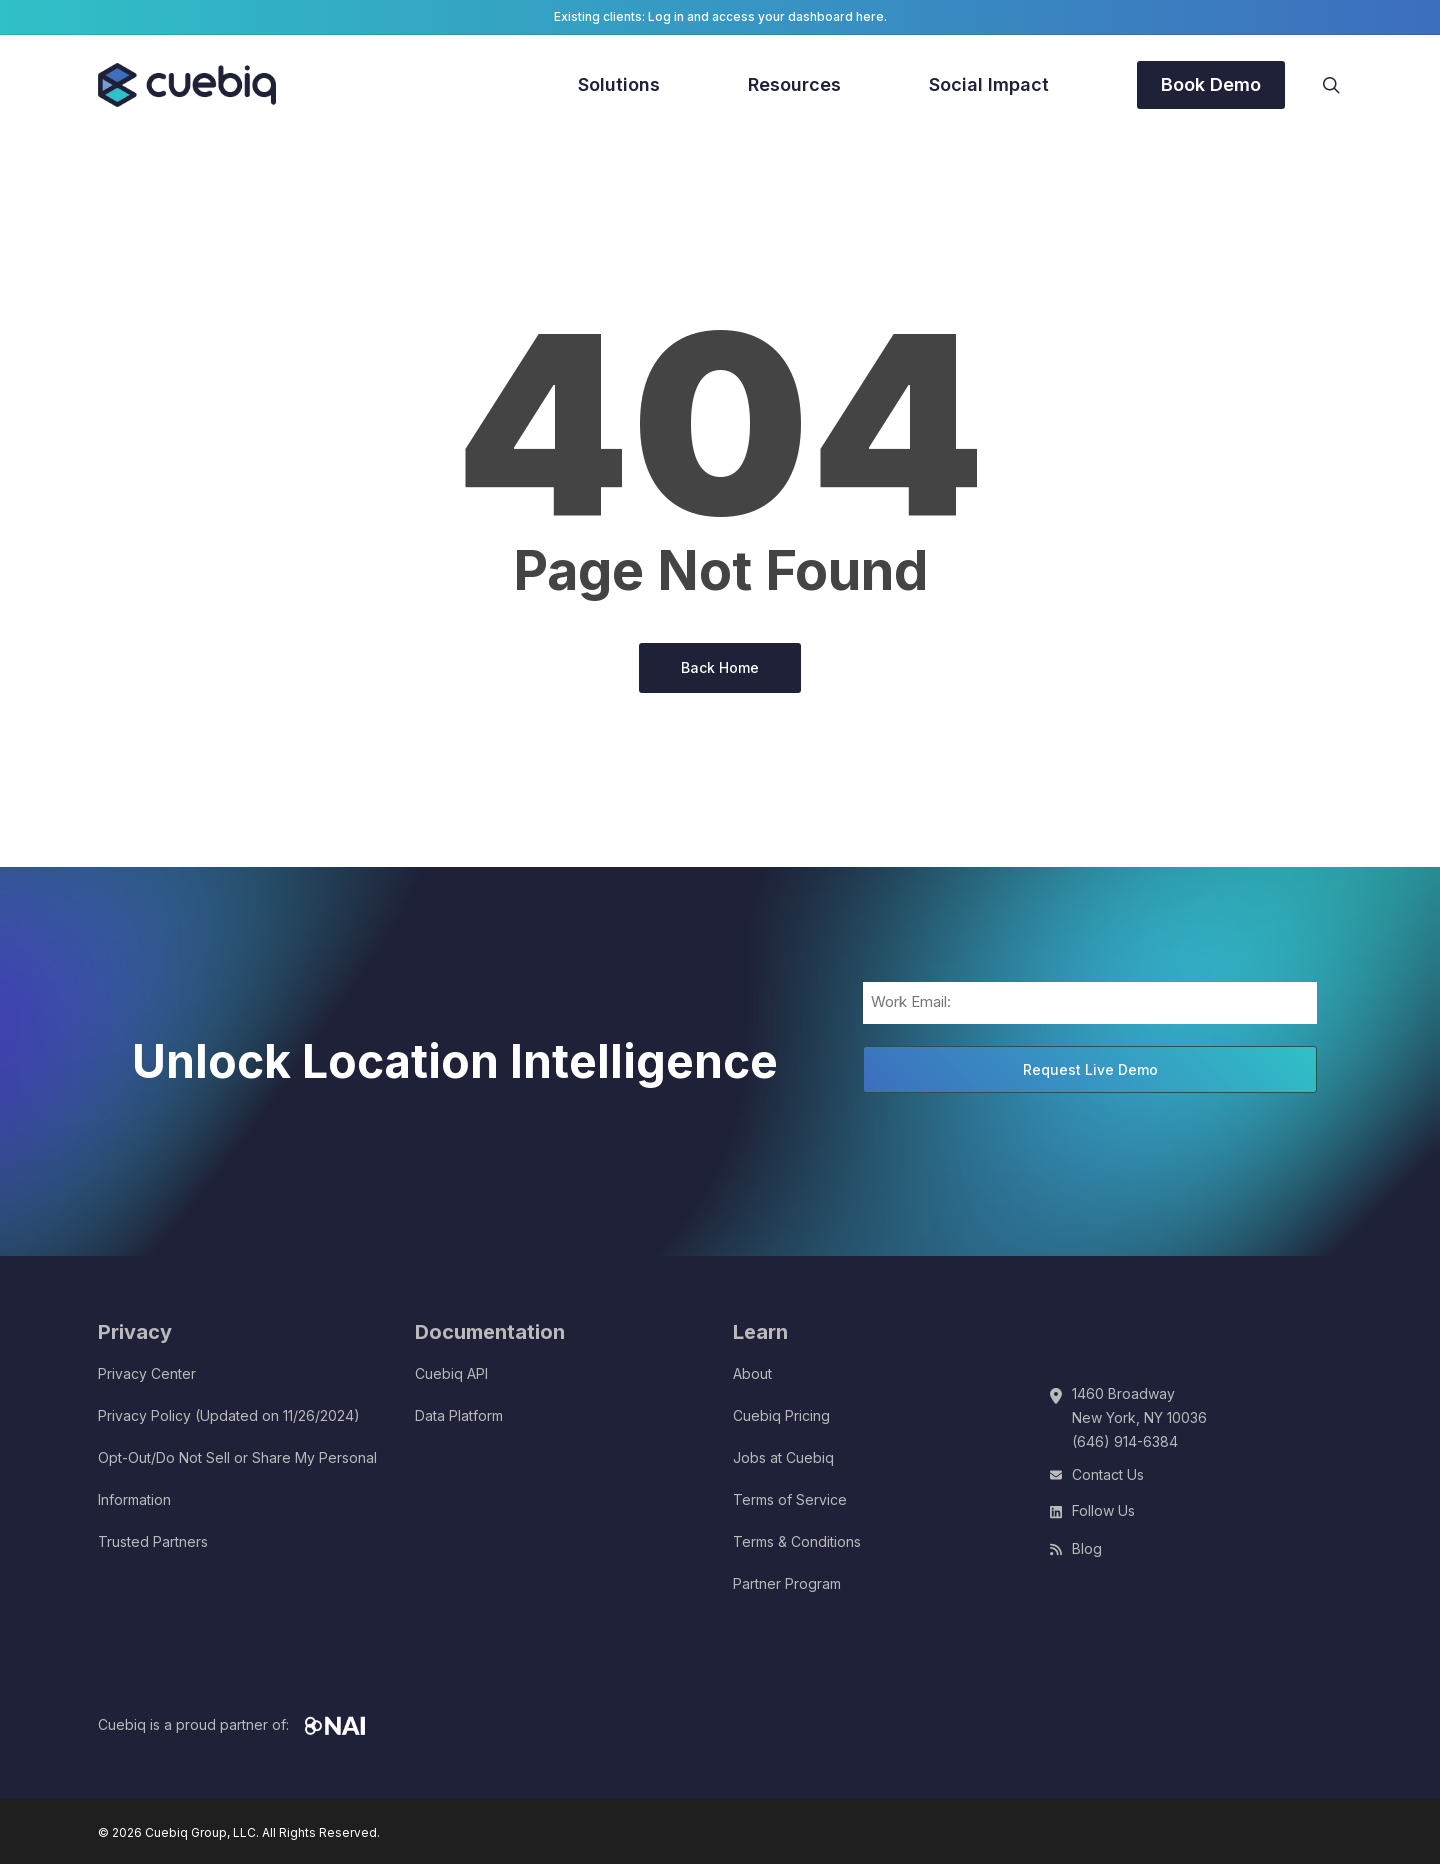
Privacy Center (147, 1373)
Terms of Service (790, 1499)
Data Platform (459, 1415)
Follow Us (1103, 1510)
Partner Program (787, 1583)
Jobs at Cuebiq (783, 1457)
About (752, 1373)
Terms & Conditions (797, 1541)
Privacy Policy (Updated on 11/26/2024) (229, 1415)
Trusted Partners (153, 1541)
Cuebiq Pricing (781, 1415)
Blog (1087, 1548)
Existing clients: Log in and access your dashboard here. (720, 16)
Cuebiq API (451, 1373)
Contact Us (1108, 1474)
